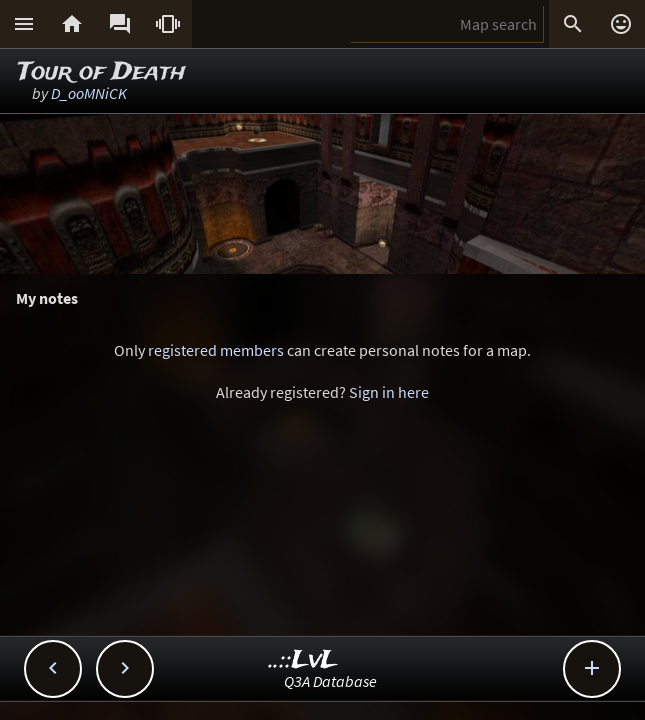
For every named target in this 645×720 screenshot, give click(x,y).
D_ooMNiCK (89, 93)
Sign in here (389, 392)
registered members (216, 350)
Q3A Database (330, 681)
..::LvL (303, 660)
